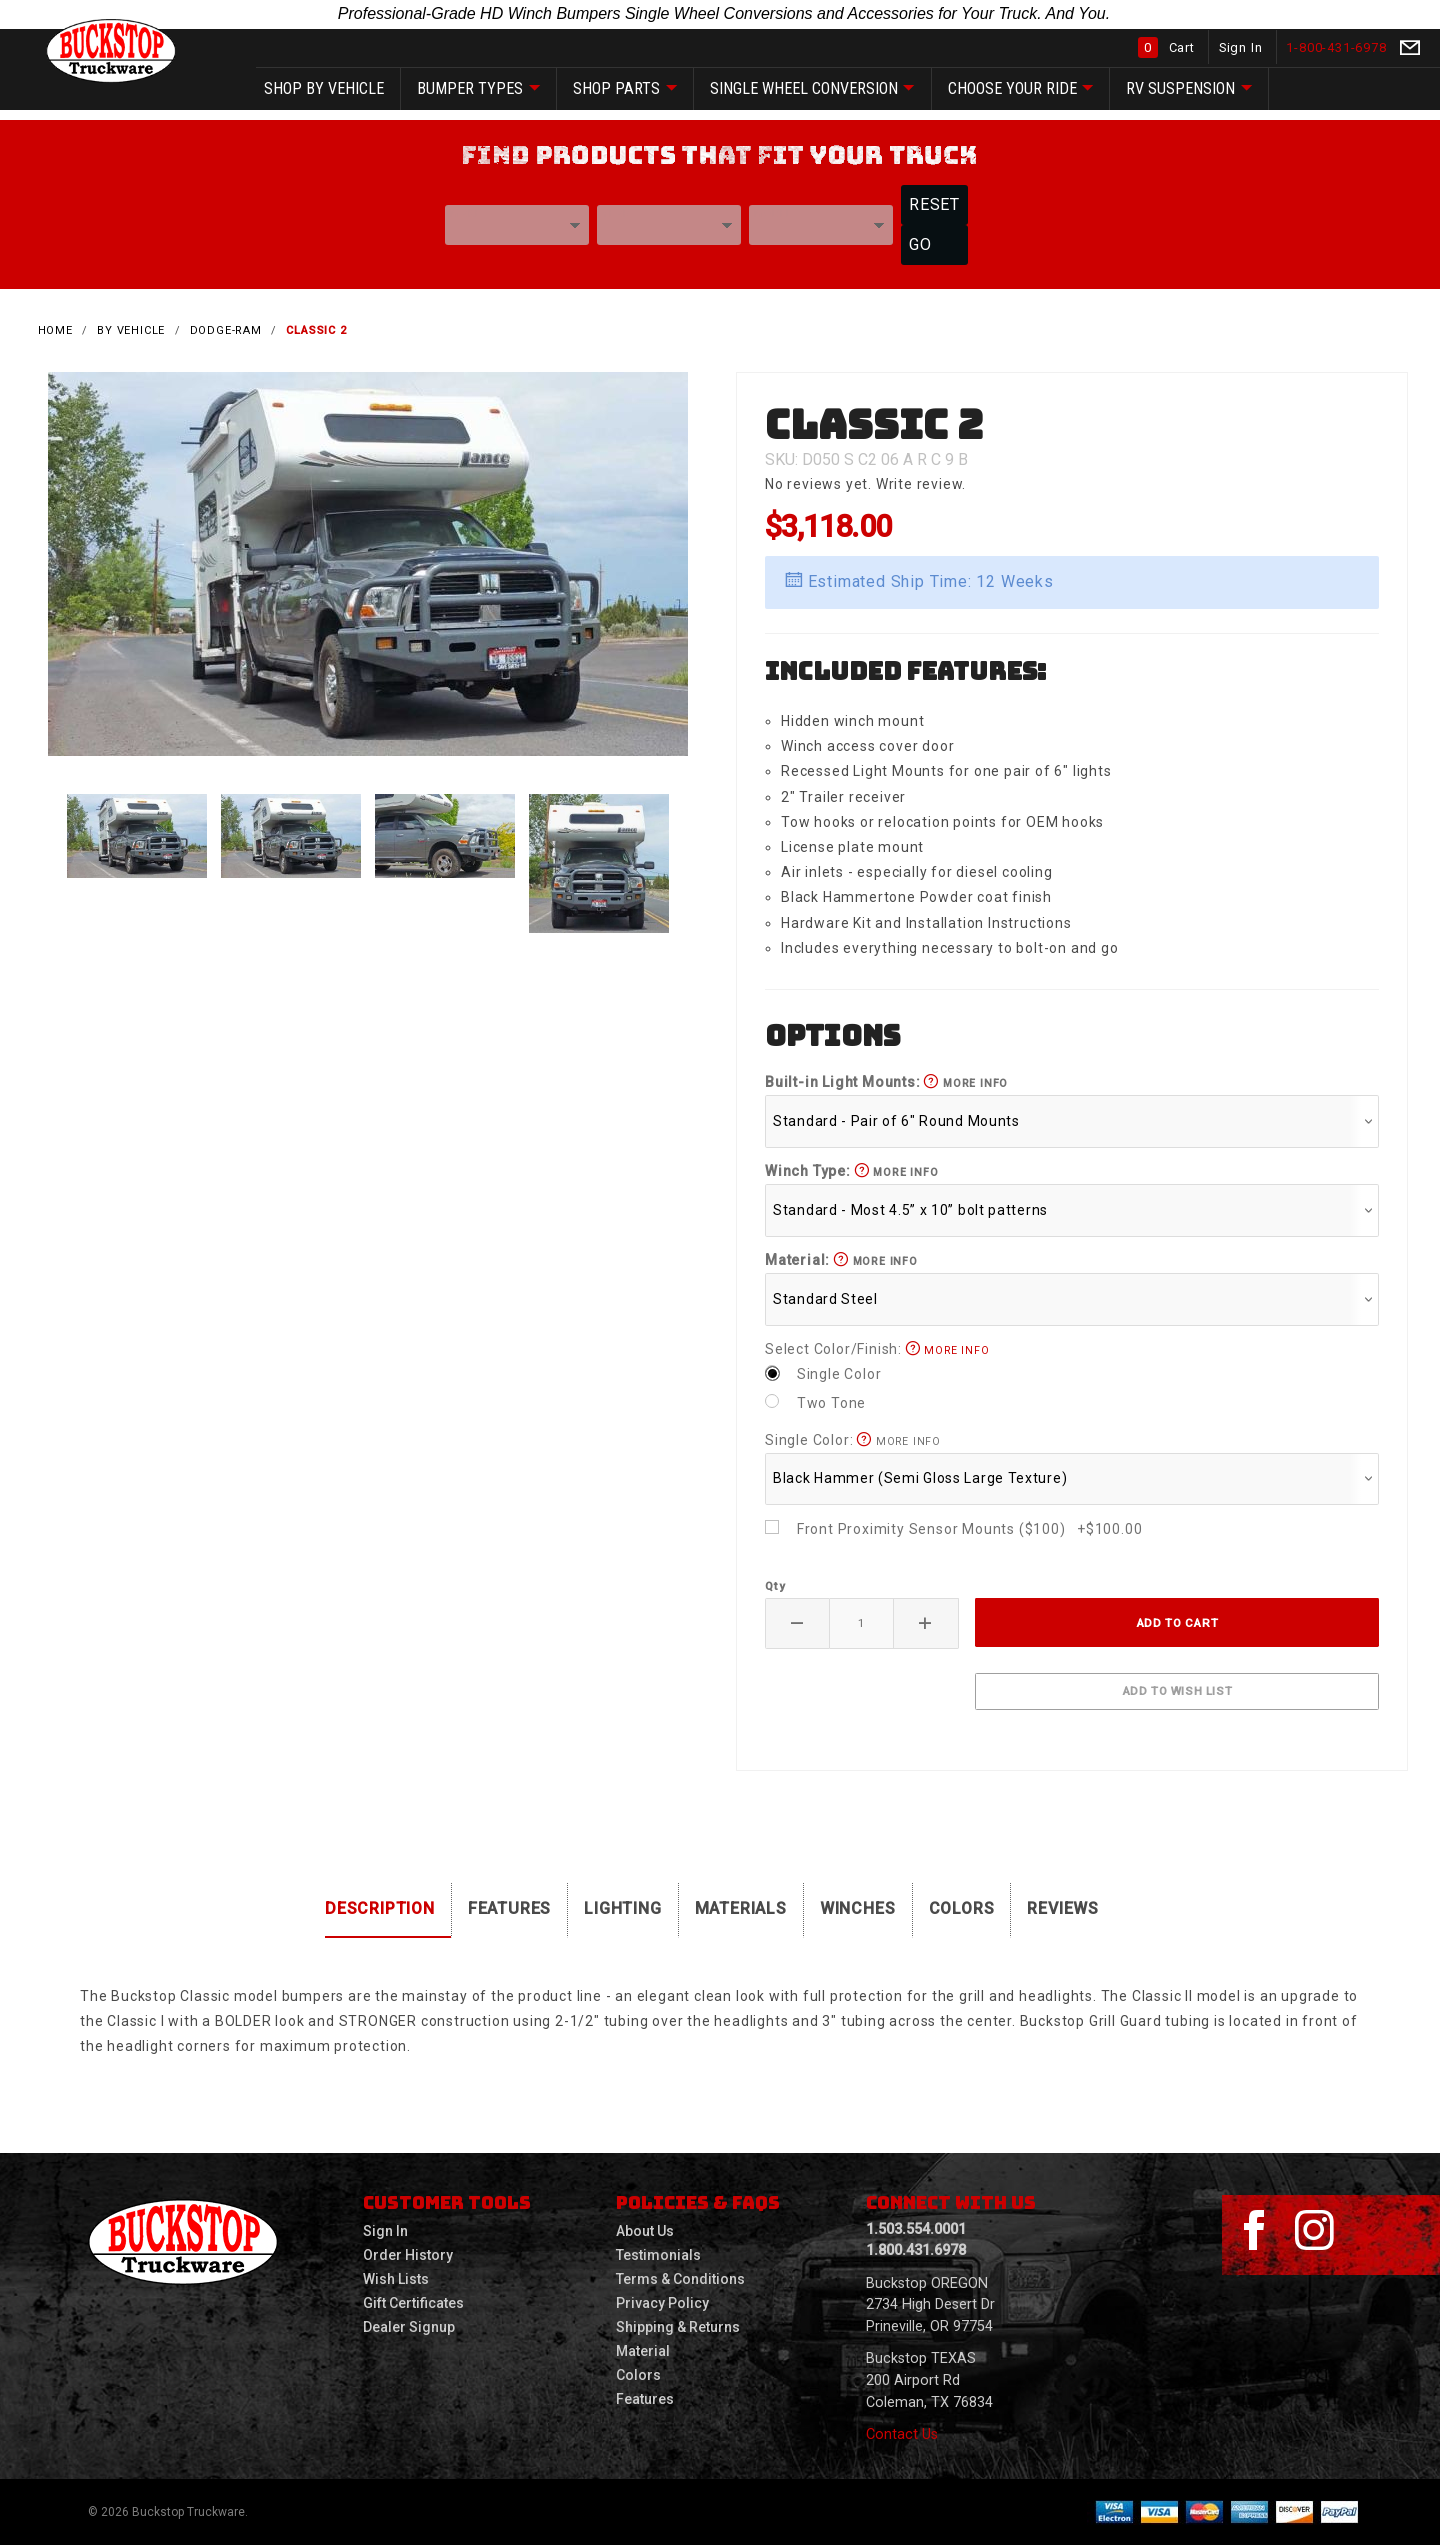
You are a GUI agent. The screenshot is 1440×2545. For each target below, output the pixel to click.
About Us (645, 2231)
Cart (1168, 47)
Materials (741, 1908)
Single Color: (853, 1440)
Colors (962, 1908)
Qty (775, 1586)
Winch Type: (851, 1171)
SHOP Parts (625, 89)
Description (380, 1908)
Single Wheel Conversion (812, 89)
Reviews (1063, 1908)
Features (509, 1908)
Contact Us (902, 2434)
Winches (858, 1908)
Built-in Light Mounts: (886, 1082)
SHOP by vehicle (324, 88)
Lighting (622, 1908)
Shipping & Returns (678, 2327)
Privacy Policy (662, 2303)
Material (643, 2351)
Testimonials (658, 2255)
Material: (841, 1260)
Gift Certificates (413, 2303)
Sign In (1242, 47)
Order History (408, 2255)
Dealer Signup (409, 2327)
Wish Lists (396, 2279)
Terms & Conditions (680, 2279)
